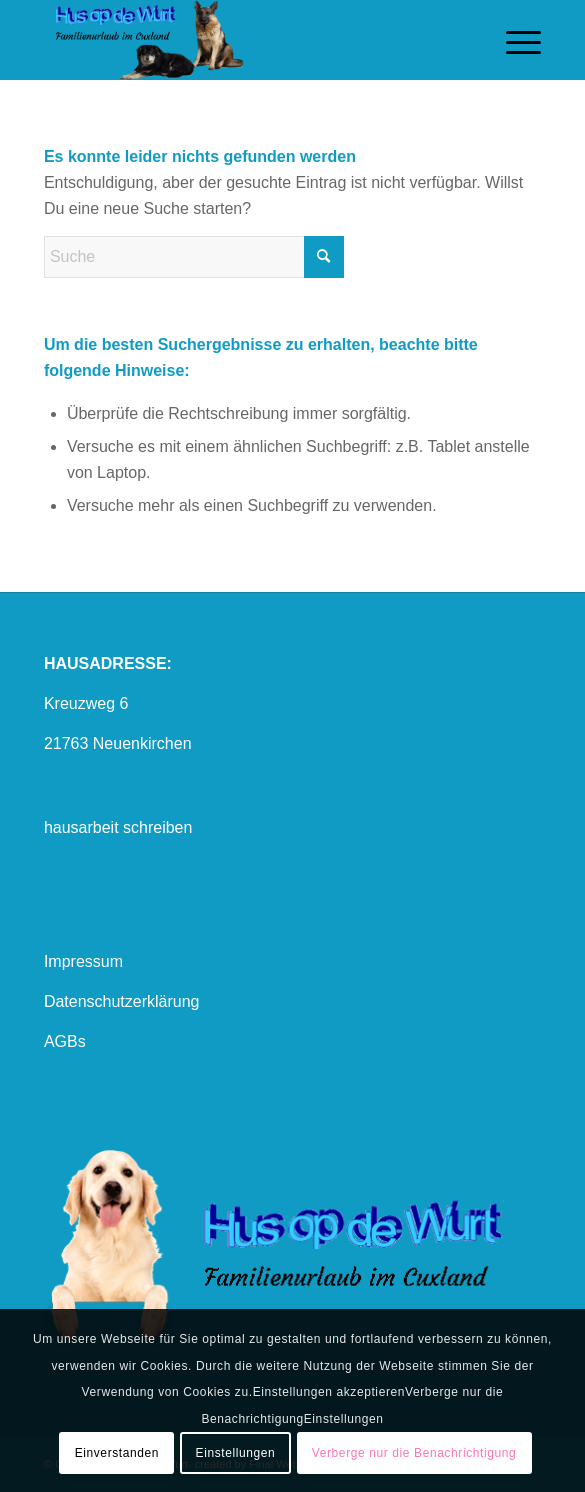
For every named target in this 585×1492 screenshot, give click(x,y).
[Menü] (513, 40)
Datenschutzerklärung (122, 1001)
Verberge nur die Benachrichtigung (414, 1453)
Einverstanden (117, 1453)
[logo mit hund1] (243, 40)
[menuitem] (513, 40)
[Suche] (194, 257)
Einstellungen (236, 1453)
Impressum (83, 961)
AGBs (65, 1041)
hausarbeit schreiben (118, 827)
